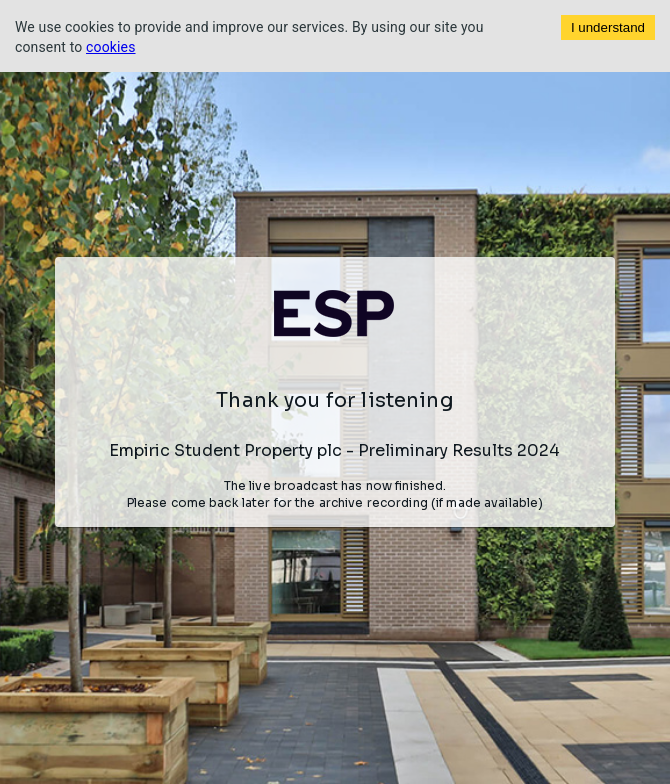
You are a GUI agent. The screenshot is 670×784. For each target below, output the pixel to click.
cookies (111, 47)
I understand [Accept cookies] (608, 27)
